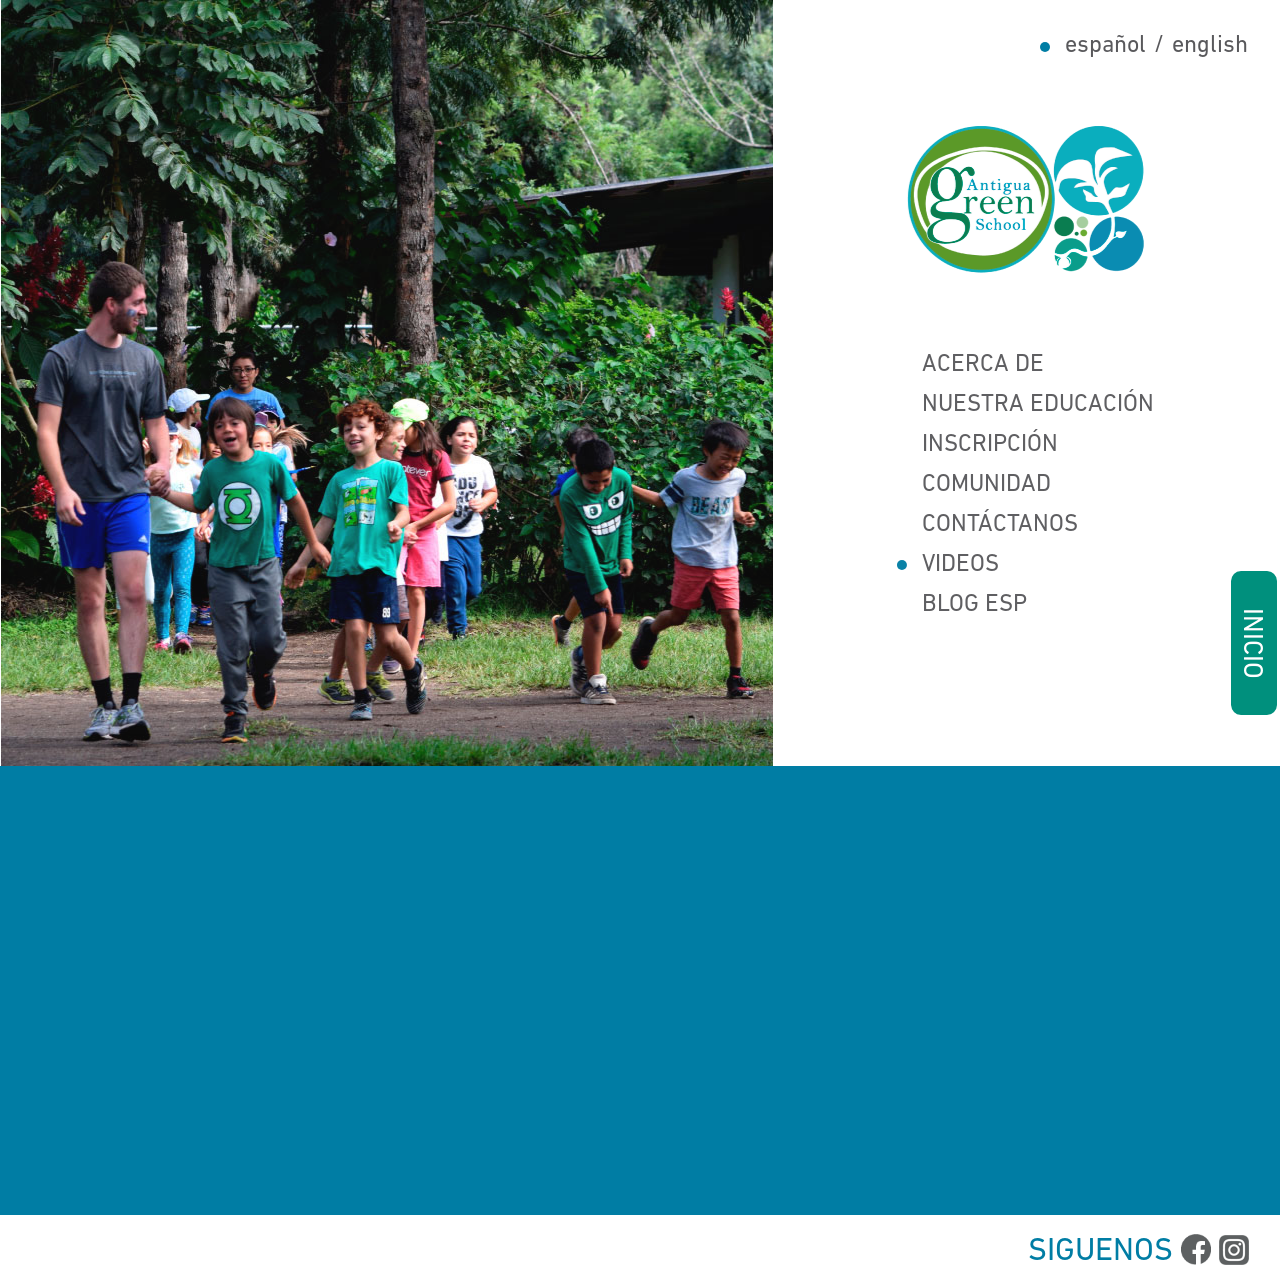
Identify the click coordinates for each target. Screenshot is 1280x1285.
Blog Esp (961, 605)
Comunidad (973, 485)
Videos (947, 565)
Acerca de (969, 365)
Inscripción (976, 445)
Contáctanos (986, 525)
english (1210, 46)
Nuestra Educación (1024, 405)
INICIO (1250, 642)
